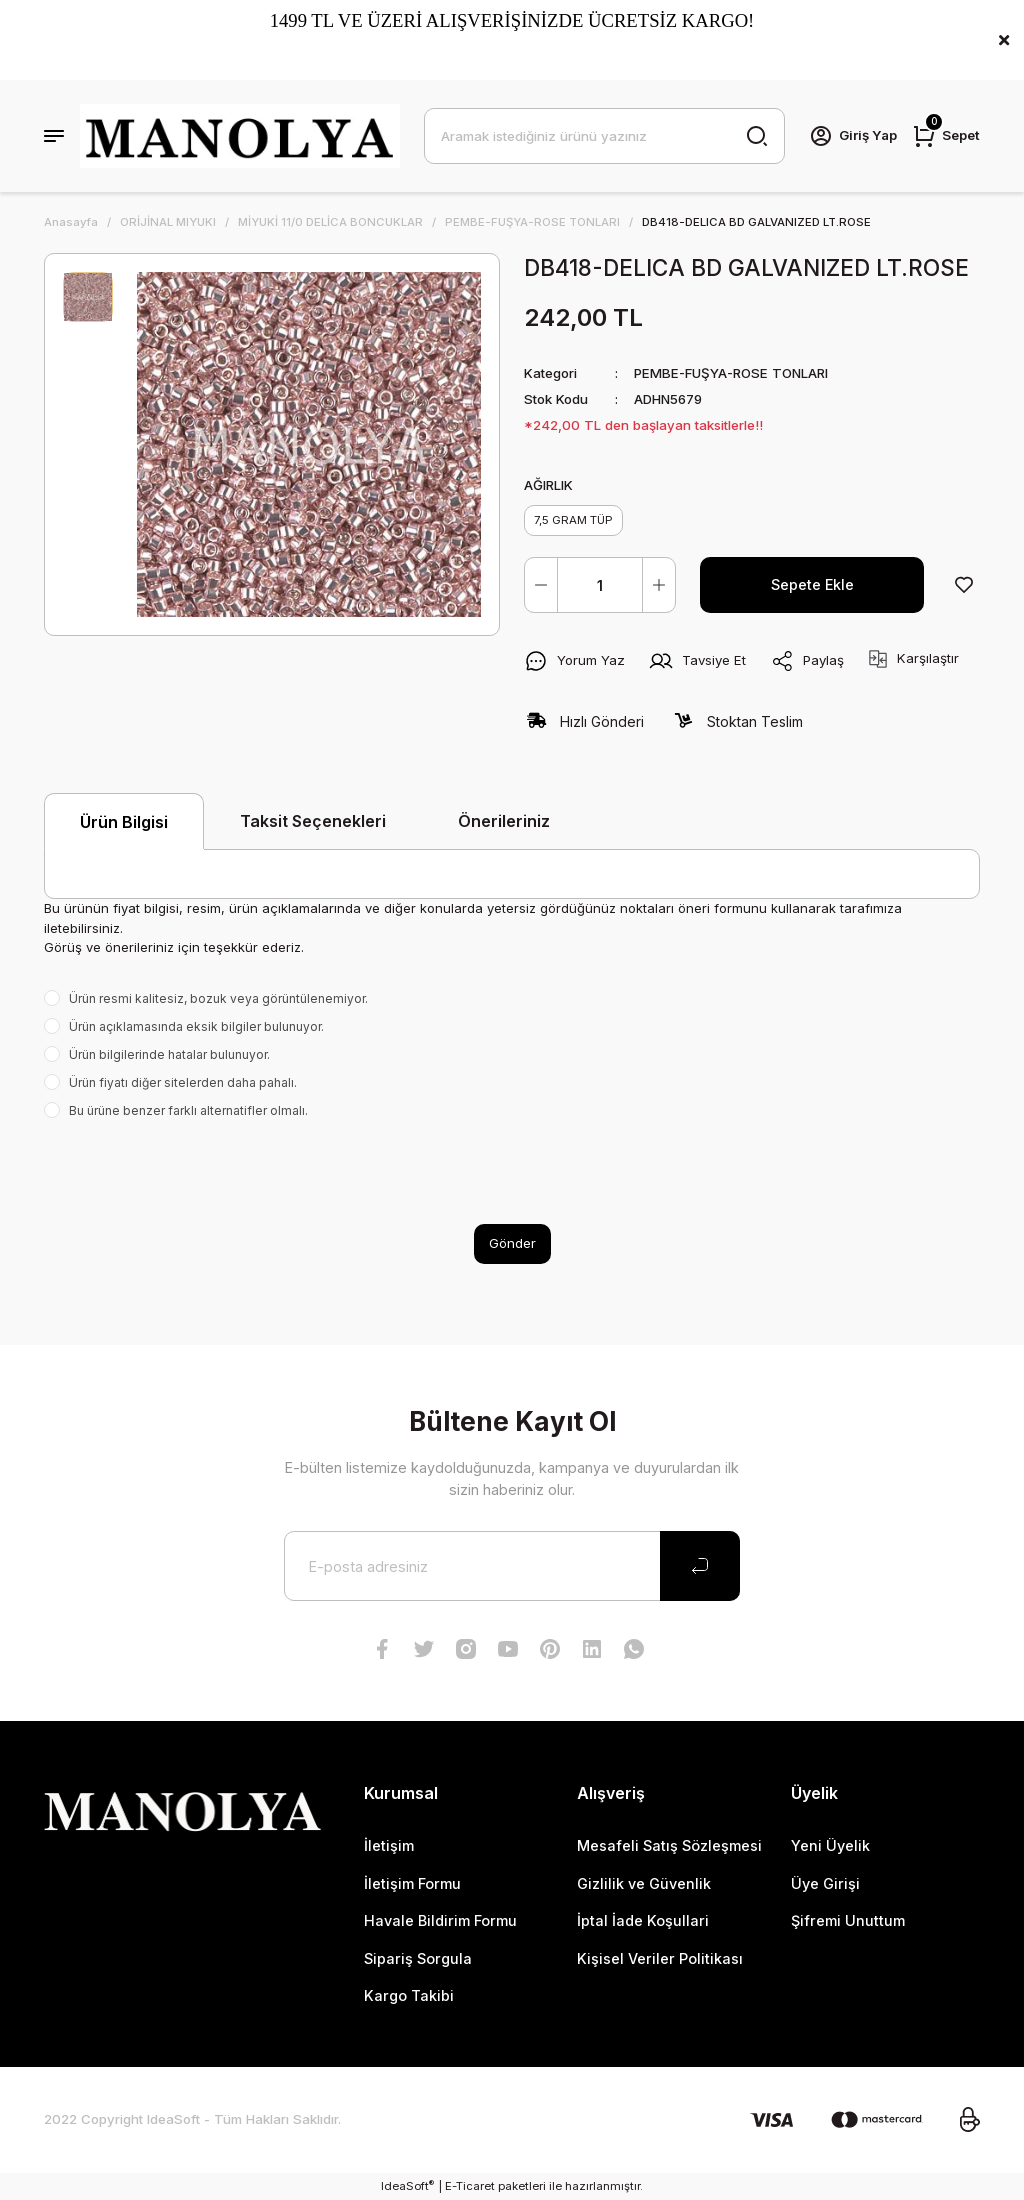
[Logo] (240, 136)
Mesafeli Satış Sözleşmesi (669, 1845)
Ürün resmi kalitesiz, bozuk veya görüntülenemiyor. (218, 998)
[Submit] (700, 1566)
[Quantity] (600, 585)
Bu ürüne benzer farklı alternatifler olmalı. (188, 1110)
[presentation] (196, 1172)
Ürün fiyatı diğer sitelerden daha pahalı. (183, 1082)
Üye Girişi (825, 1883)
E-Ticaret (470, 2186)
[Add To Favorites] (964, 585)
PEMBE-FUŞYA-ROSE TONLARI (731, 373)
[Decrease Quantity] (541, 585)
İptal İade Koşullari (643, 1920)
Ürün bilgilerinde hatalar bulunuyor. (169, 1054)
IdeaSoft (407, 2185)
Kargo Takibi (409, 1995)
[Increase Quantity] (659, 585)
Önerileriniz (504, 821)
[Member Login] (853, 136)
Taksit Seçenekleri (313, 821)
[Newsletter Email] (512, 1566)
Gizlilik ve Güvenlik (644, 1883)
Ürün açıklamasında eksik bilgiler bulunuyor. (196, 1026)
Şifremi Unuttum (848, 1920)
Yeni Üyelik (830, 1845)
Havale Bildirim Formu (440, 1920)
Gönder (512, 1243)
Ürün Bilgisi (124, 822)
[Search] (604, 136)
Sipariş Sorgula (418, 1958)
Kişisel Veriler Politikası (660, 1958)
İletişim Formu (412, 1883)
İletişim (389, 1845)
